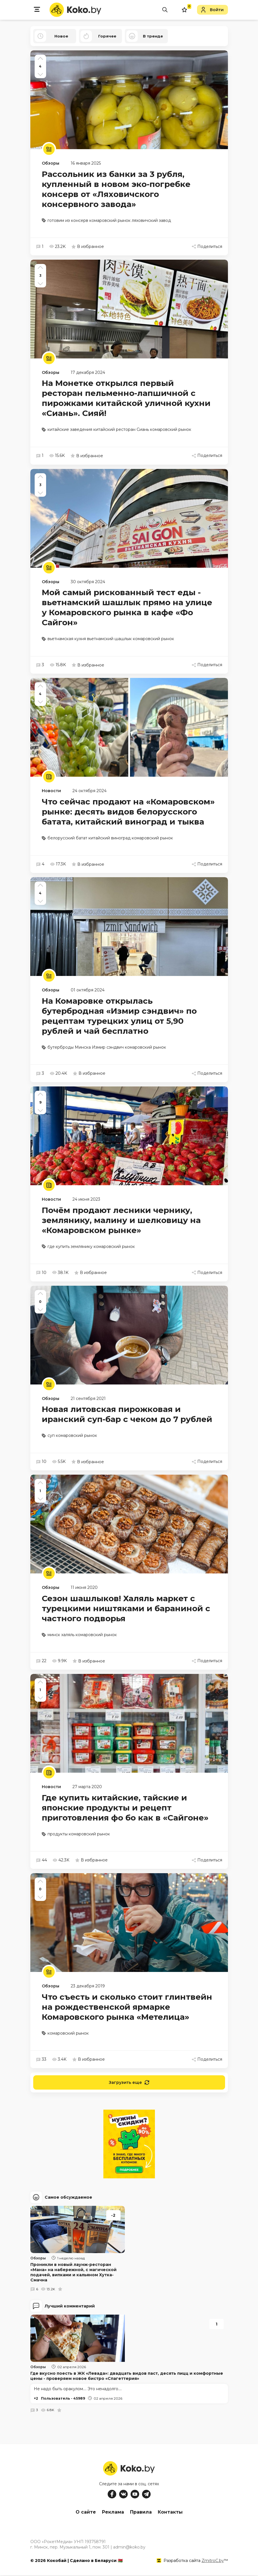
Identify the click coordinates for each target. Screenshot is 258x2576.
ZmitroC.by (213, 2561)
